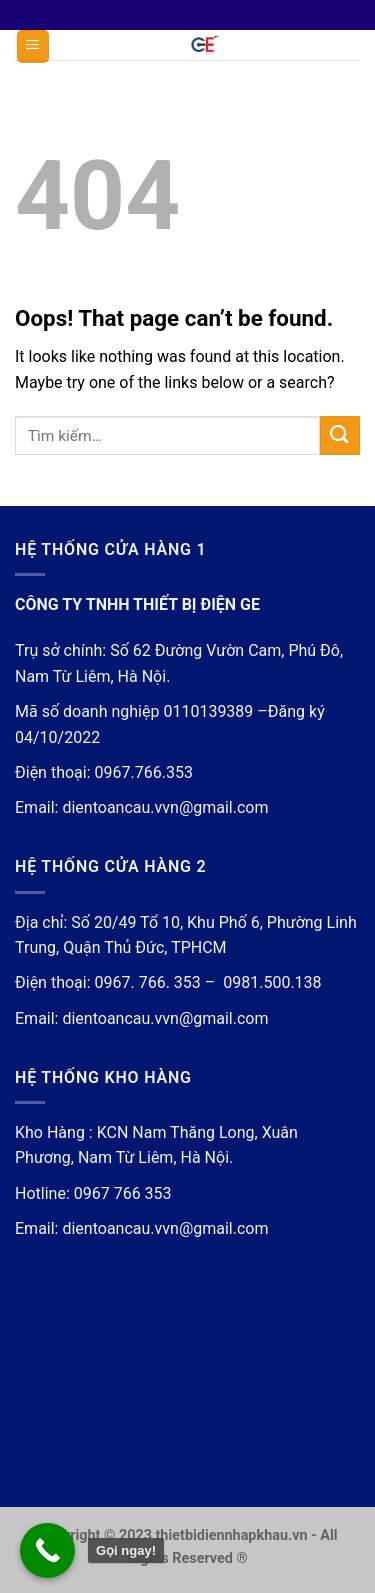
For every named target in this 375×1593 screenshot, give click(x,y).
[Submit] (340, 435)
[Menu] (33, 46)
